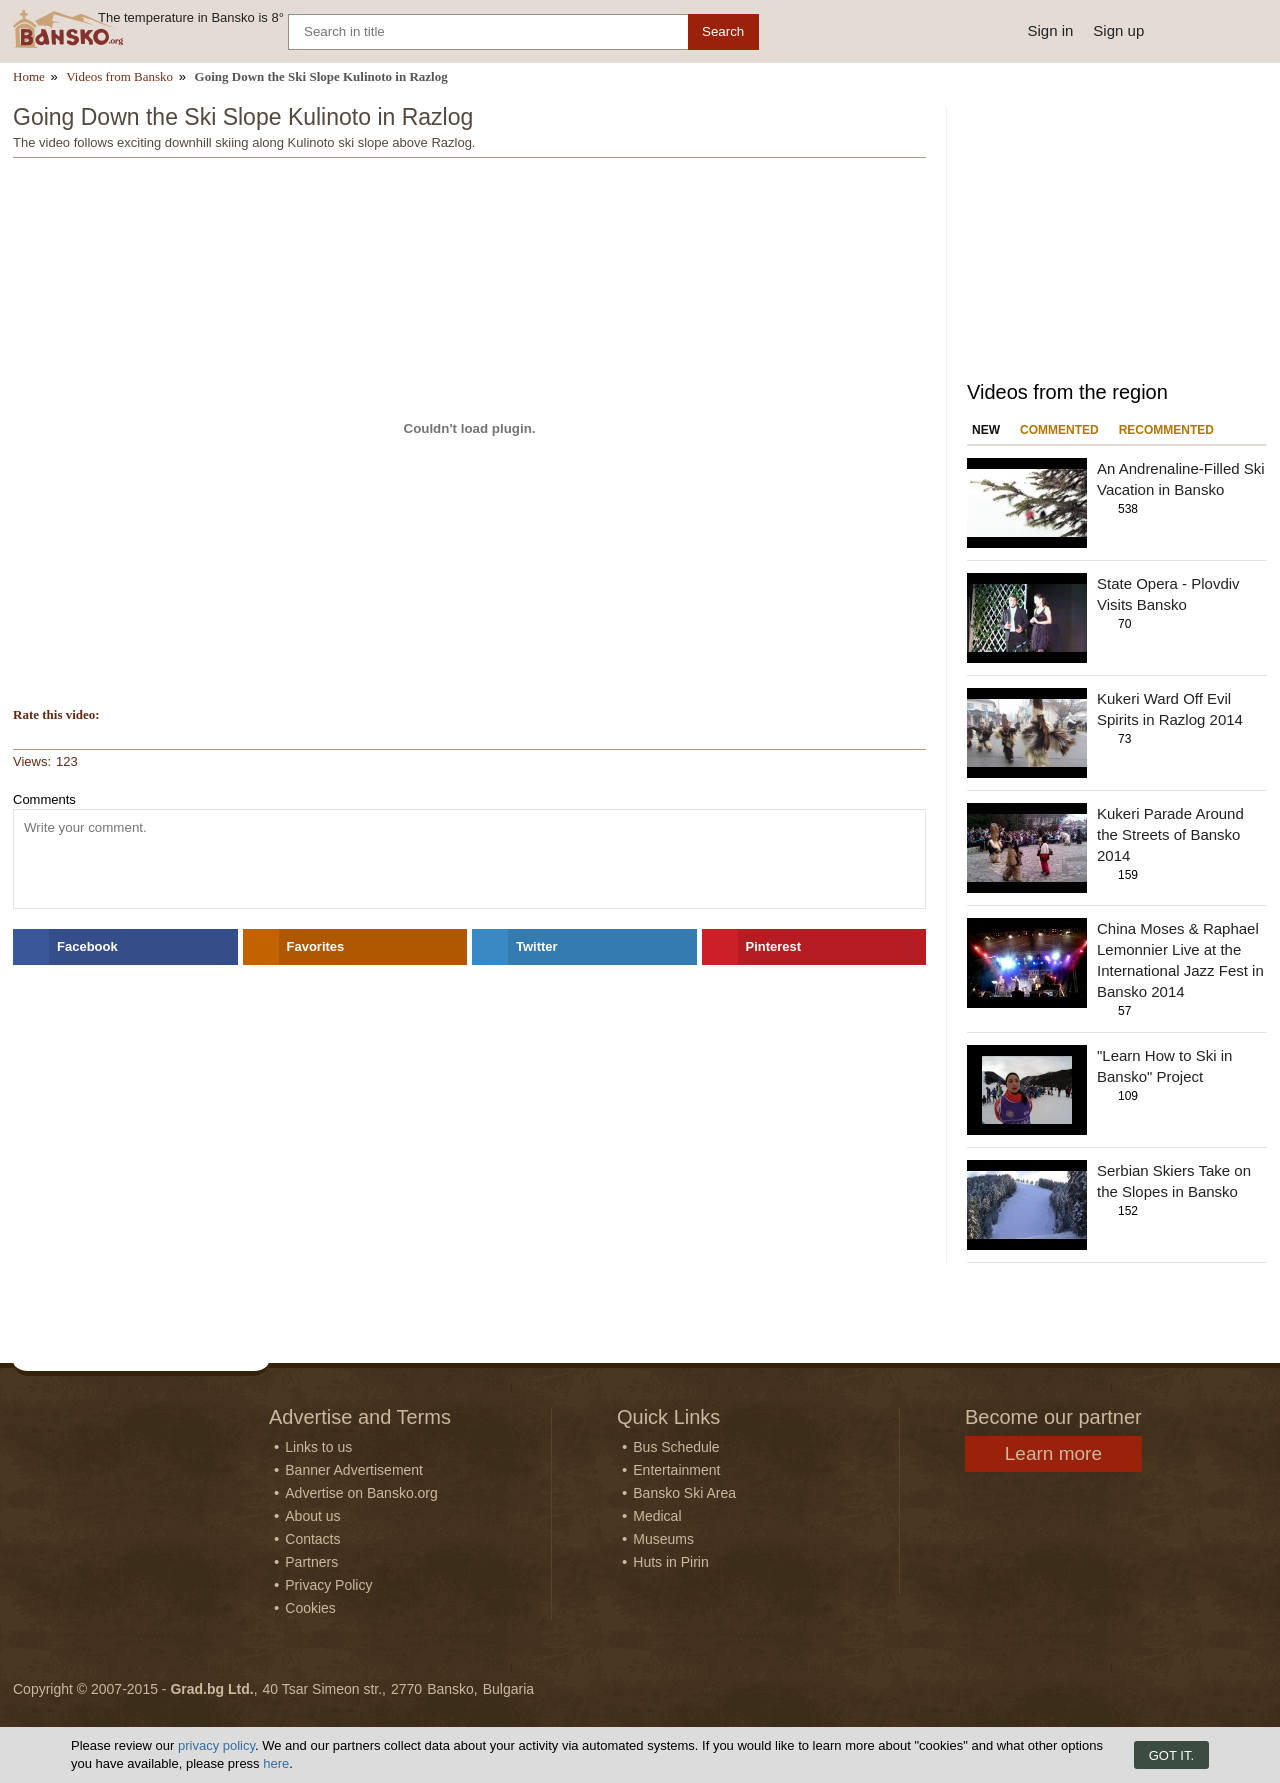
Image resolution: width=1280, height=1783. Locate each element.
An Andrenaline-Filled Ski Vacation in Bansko (1181, 479)
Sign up (1118, 30)
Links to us (318, 1447)
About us (312, 1516)
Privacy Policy (328, 1585)
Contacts (312, 1539)
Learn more (1053, 1453)
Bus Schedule (676, 1447)
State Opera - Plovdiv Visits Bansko (1168, 594)
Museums (663, 1539)
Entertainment (676, 1470)
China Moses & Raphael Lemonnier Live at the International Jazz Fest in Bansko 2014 (1180, 960)
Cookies (310, 1608)
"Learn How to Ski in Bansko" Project (1164, 1066)
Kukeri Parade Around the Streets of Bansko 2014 (1170, 834)
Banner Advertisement (354, 1470)
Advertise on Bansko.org (361, 1493)
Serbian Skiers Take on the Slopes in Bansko (1174, 1181)
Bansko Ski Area (684, 1493)
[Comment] (469, 859)
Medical (657, 1516)
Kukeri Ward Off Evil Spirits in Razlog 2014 (1170, 709)
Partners (311, 1562)
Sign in (1050, 30)
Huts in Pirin (670, 1562)
